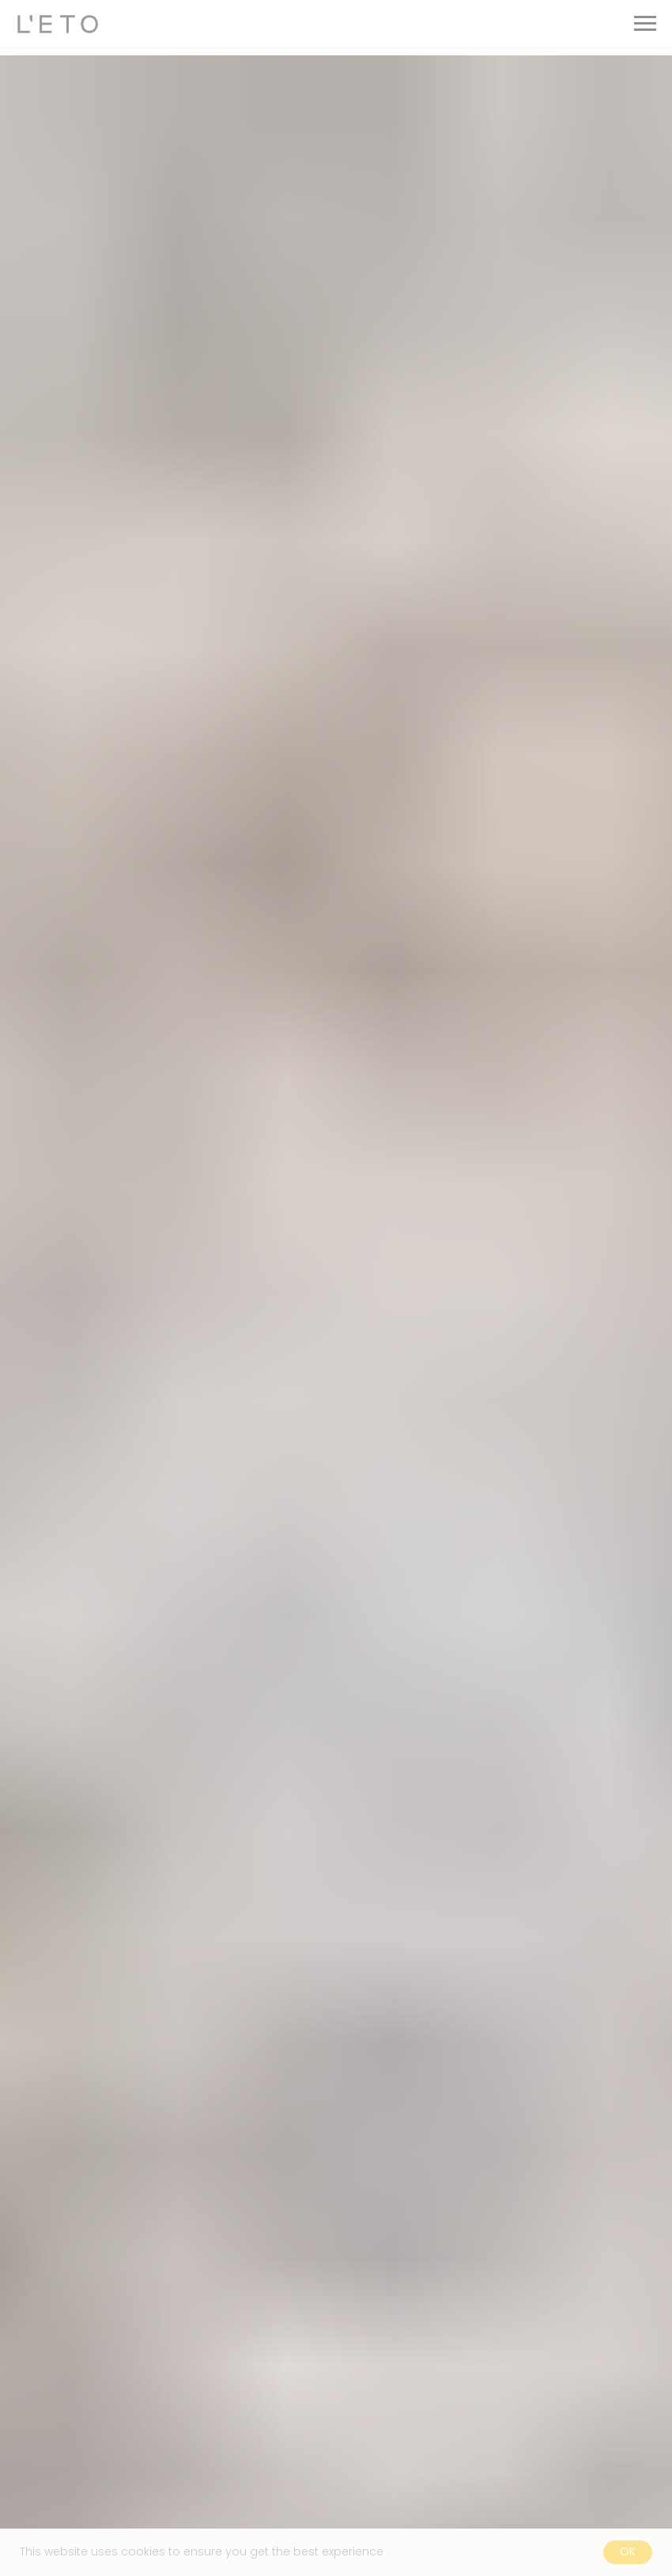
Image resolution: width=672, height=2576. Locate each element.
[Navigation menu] (645, 24)
